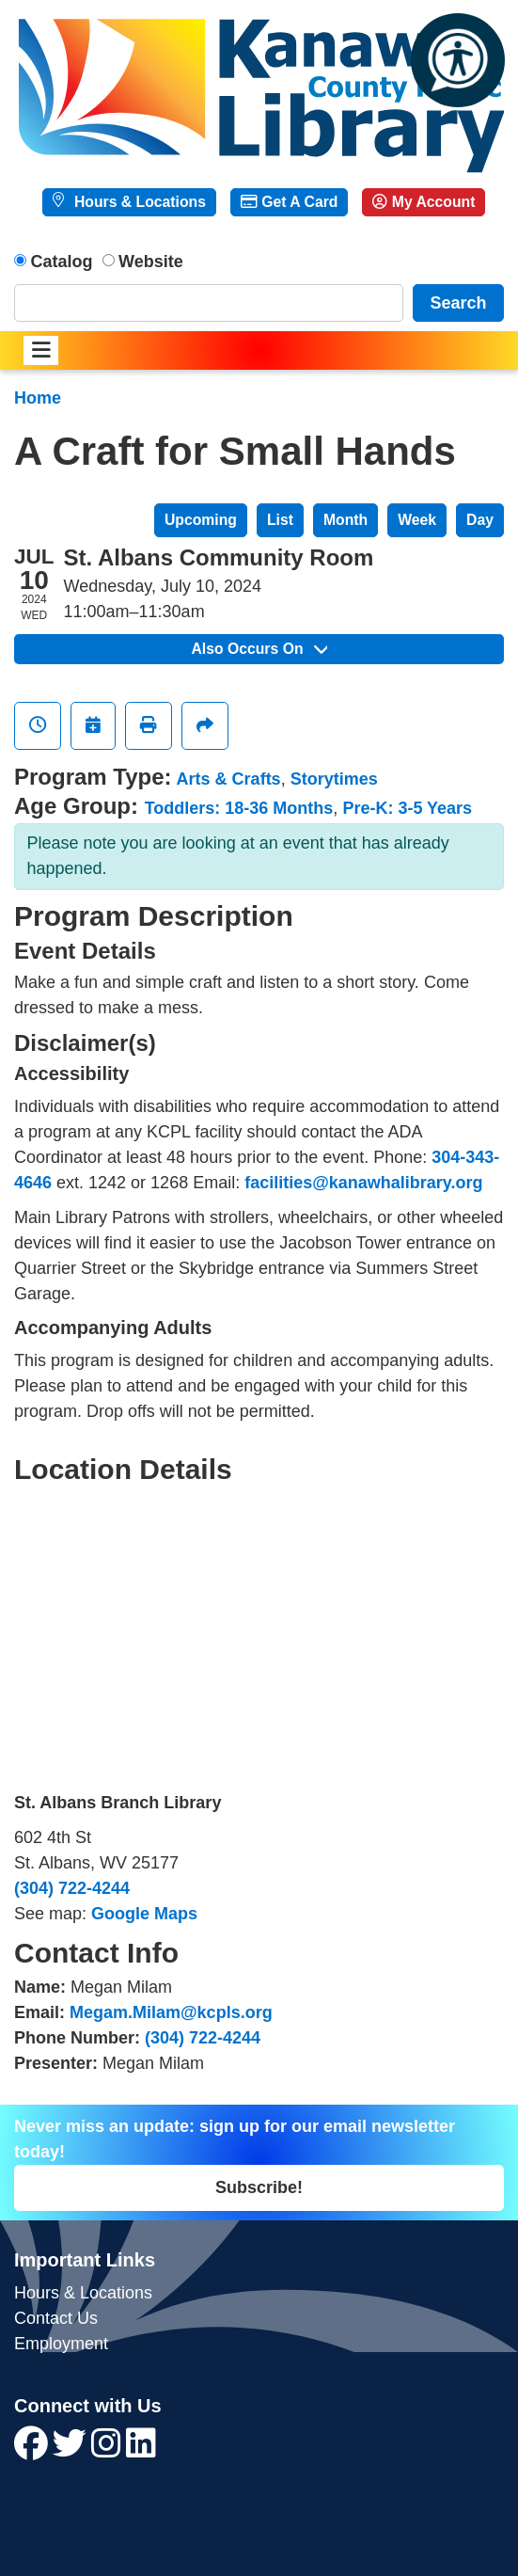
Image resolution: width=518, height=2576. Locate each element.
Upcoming (201, 520)
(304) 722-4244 (72, 1888)
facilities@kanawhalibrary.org (363, 1182)
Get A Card (289, 202)
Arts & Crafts (229, 779)
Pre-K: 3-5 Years (407, 808)
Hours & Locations (138, 202)
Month (345, 520)
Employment (61, 2343)
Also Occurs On (258, 649)
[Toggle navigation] (41, 350)
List (280, 520)
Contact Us (56, 2318)
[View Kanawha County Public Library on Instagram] (108, 2450)
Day (480, 520)
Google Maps (144, 1913)
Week (417, 520)
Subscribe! (259, 2187)
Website (150, 261)
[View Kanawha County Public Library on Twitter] (72, 2450)
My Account (423, 202)
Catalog (62, 261)
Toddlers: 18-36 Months (239, 808)
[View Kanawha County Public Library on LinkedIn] (141, 2450)
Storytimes (334, 779)
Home (37, 398)
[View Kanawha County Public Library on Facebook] (33, 2450)
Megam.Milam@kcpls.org (171, 2012)
